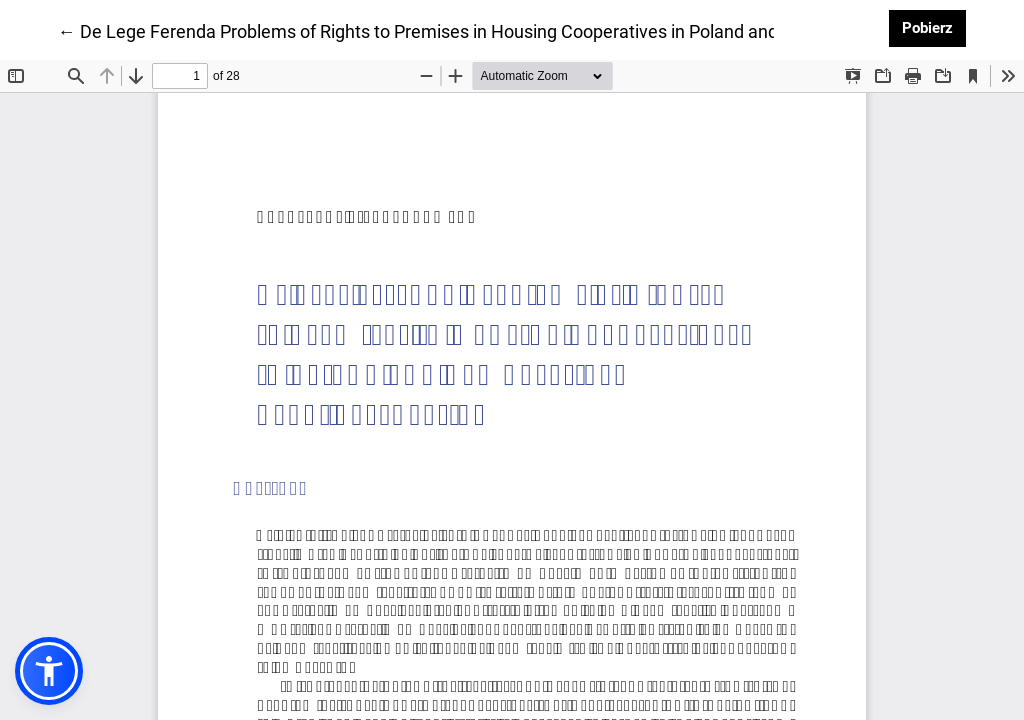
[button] (49, 671)
